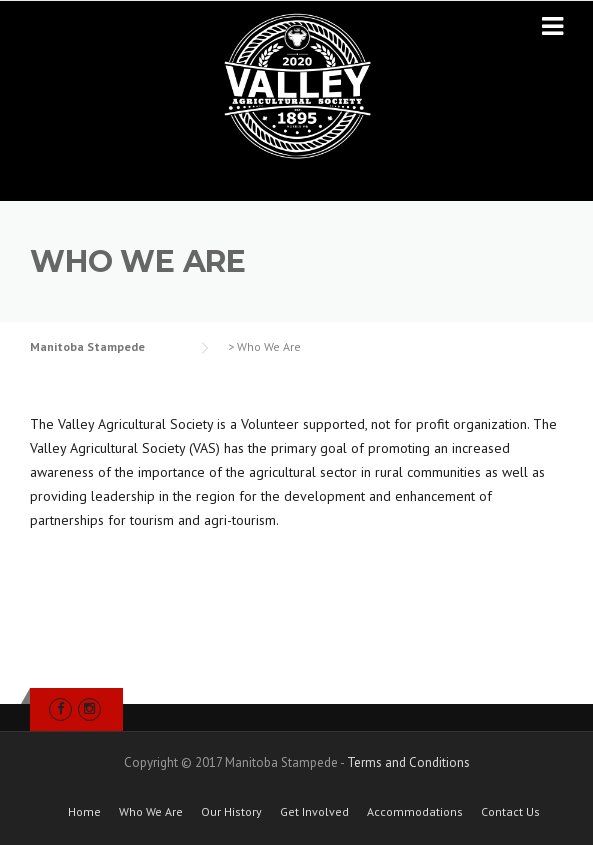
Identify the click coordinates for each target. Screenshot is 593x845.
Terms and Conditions (408, 762)
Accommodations (415, 812)
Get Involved (314, 812)
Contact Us (510, 812)
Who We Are (151, 812)
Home (84, 812)
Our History (231, 812)
